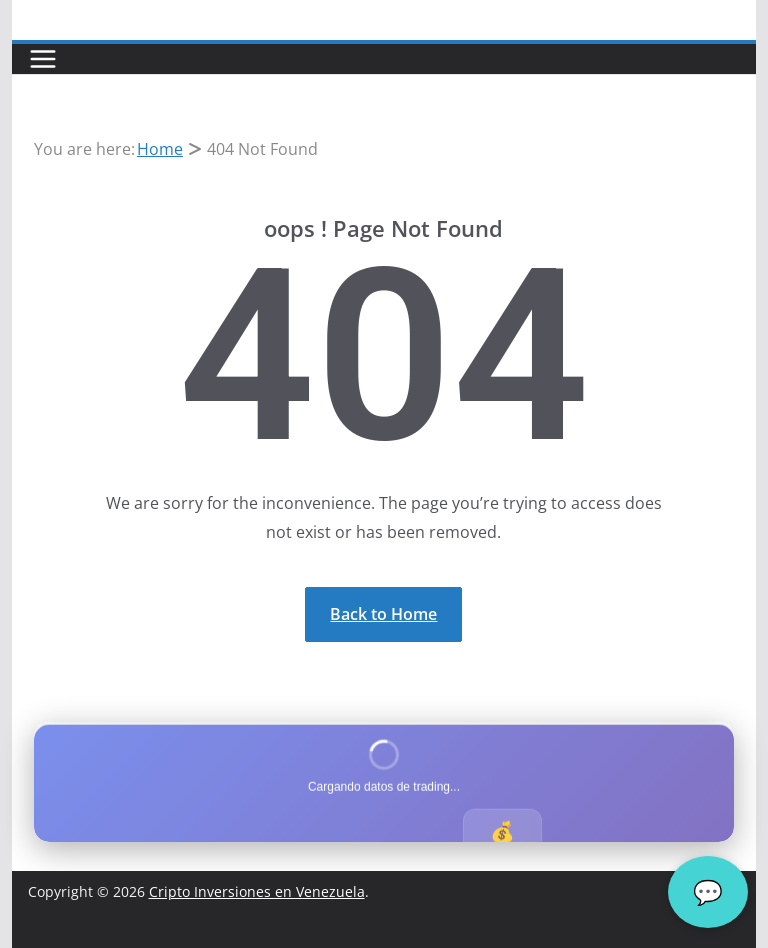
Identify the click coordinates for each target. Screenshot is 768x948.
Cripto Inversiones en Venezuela (257, 891)
